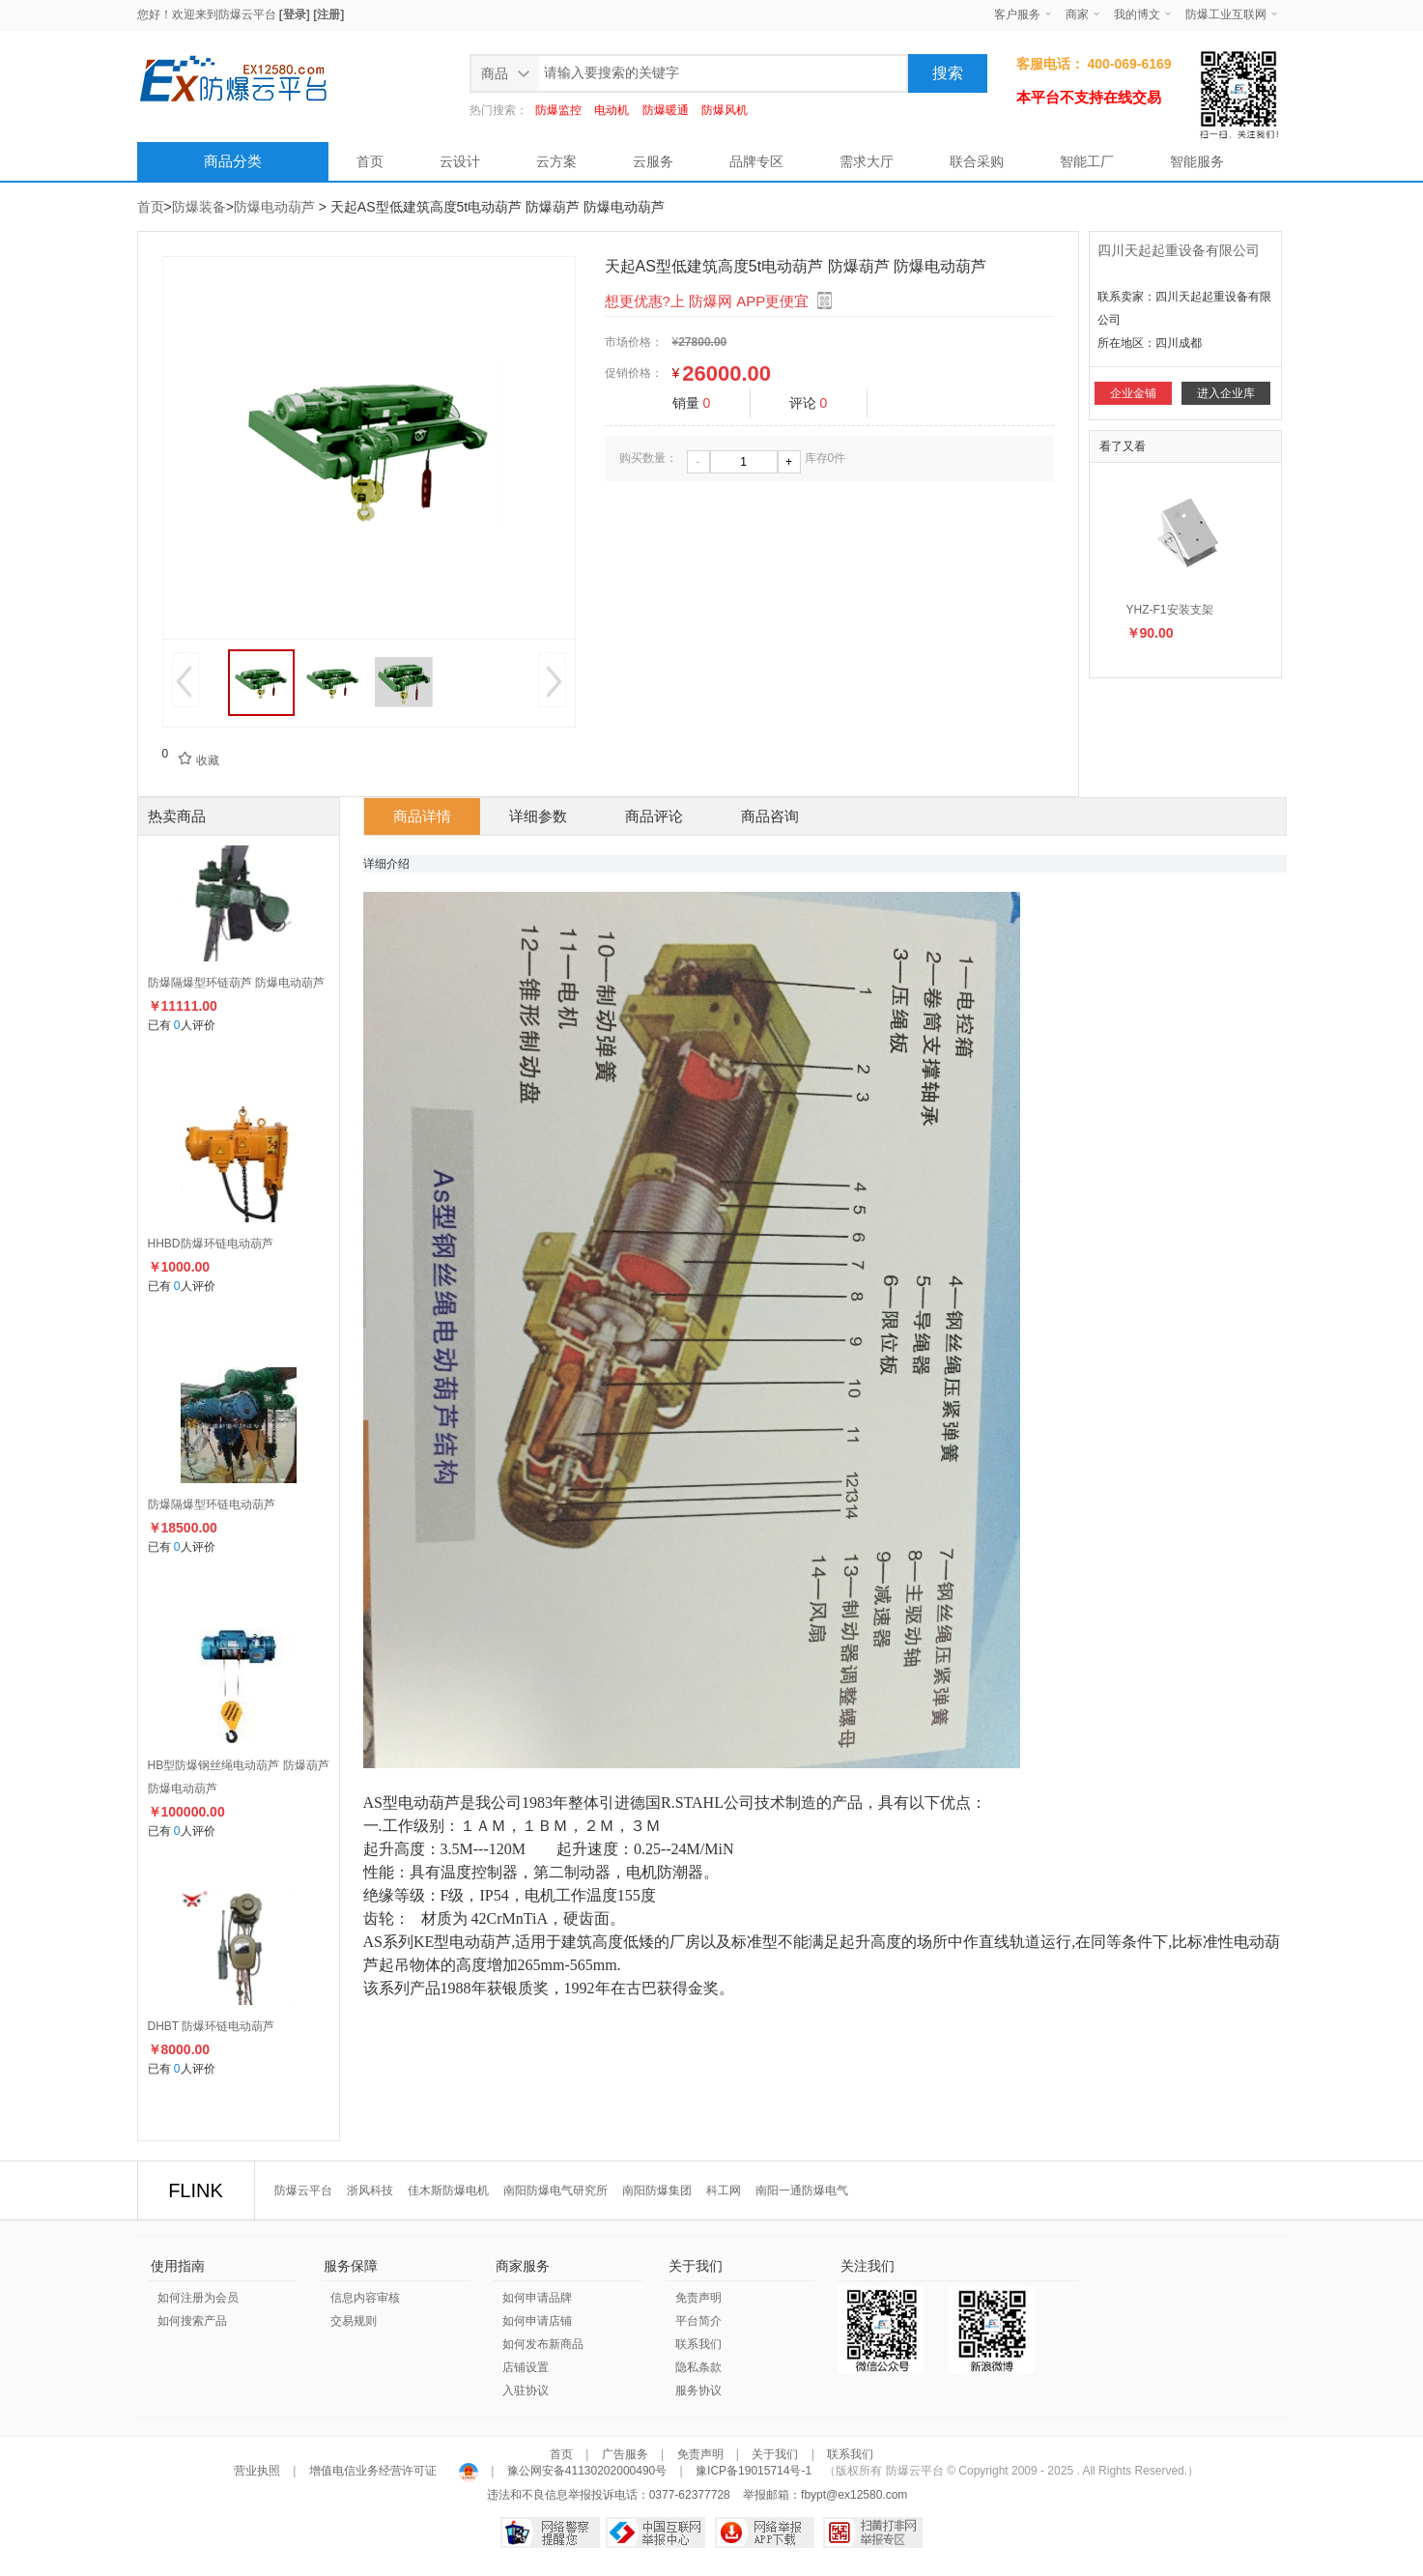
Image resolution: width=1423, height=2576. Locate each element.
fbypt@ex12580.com (854, 2495)
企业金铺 (1133, 393)
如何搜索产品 (192, 2321)
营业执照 (258, 2470)
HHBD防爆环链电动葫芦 (210, 1243)
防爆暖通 (665, 110)
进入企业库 (1226, 393)
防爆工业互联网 (1225, 14)
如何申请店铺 (537, 2321)
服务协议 (698, 2390)
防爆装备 (199, 207)
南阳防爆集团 (657, 2190)
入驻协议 (525, 2390)
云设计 (460, 161)
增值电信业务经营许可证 (372, 2470)
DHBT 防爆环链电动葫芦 (211, 2026)
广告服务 (625, 2454)
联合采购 (977, 161)
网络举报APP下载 (764, 2532)
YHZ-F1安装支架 (1169, 609)
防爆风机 (724, 110)
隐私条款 (698, 2367)
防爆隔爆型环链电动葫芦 (211, 1504)
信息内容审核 (365, 2297)
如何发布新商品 (542, 2344)
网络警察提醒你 (550, 2532)
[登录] (294, 14)
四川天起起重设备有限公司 (1178, 250)
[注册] (328, 14)
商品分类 (233, 161)
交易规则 (353, 2321)
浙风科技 (370, 2190)
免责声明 (698, 2297)
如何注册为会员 (198, 2297)
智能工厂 (1087, 161)
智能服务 (1197, 161)
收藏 (193, 760)
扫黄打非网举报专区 (873, 2532)
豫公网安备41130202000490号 (586, 2470)
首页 (370, 161)
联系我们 (698, 2344)
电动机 (611, 110)
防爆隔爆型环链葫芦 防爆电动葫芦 (236, 982)
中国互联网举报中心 (655, 2532)
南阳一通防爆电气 (801, 2190)
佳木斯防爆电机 (448, 2190)
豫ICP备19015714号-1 (753, 2470)
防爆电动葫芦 (274, 207)
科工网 (723, 2190)
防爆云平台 (247, 14)
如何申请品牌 (537, 2297)
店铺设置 (525, 2367)
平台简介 (698, 2321)
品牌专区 (756, 161)
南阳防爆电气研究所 (555, 2190)
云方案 (556, 161)
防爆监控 (558, 110)
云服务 (653, 161)
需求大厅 (867, 161)
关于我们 (775, 2454)
